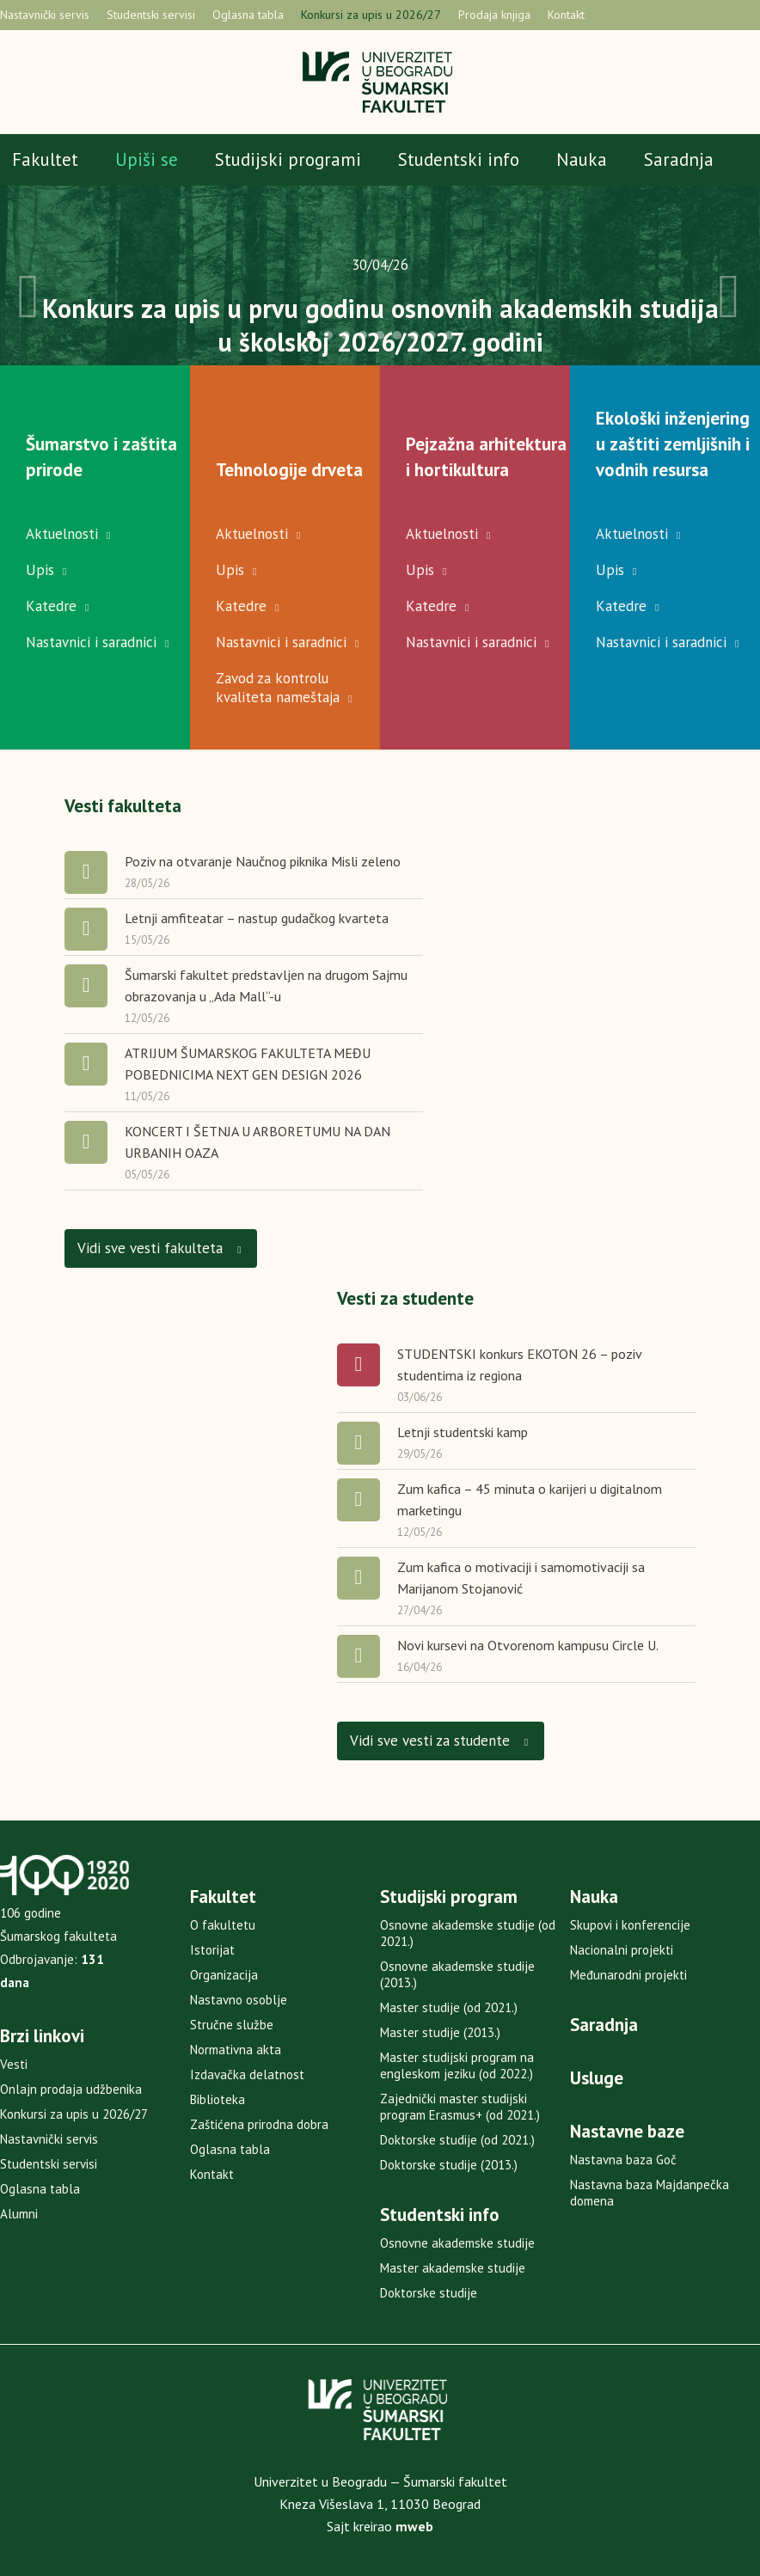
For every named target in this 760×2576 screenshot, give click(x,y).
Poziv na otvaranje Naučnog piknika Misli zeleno (263, 861)
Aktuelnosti (62, 533)
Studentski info (458, 159)
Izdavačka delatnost (247, 2074)
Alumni (19, 2214)
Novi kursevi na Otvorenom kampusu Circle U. (528, 1645)
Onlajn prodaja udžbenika (71, 2089)
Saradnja (679, 159)
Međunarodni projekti (628, 1975)
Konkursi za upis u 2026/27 (371, 14)
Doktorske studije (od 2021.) (457, 2140)
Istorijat (212, 1950)
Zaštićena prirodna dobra (259, 2124)
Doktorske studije (428, 2293)
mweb (414, 2526)
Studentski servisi (151, 14)
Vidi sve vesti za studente (440, 1739)
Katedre (51, 606)
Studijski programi (288, 159)
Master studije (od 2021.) (449, 2007)
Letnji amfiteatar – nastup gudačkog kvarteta (257, 918)
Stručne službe (231, 2024)
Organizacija (224, 1975)
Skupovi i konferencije (630, 1925)
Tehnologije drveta (289, 469)
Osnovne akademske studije (457, 2243)
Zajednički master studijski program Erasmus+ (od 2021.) (460, 2106)
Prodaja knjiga (494, 14)
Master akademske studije (452, 2268)
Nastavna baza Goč (623, 2159)
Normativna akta (235, 2049)
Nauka (581, 159)
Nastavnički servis (44, 14)
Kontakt (566, 14)
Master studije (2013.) (440, 2032)
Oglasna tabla (248, 14)
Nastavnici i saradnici (91, 642)
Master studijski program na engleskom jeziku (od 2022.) (457, 2065)
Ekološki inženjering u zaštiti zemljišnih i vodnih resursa (673, 444)
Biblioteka (217, 2099)
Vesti (14, 2064)
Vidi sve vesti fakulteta (159, 1247)
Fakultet (45, 159)
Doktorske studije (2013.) (449, 2165)
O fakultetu (222, 1925)
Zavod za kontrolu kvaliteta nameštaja (278, 688)
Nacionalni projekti (621, 1950)
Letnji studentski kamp (462, 1432)
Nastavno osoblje (238, 2000)
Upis (40, 569)
